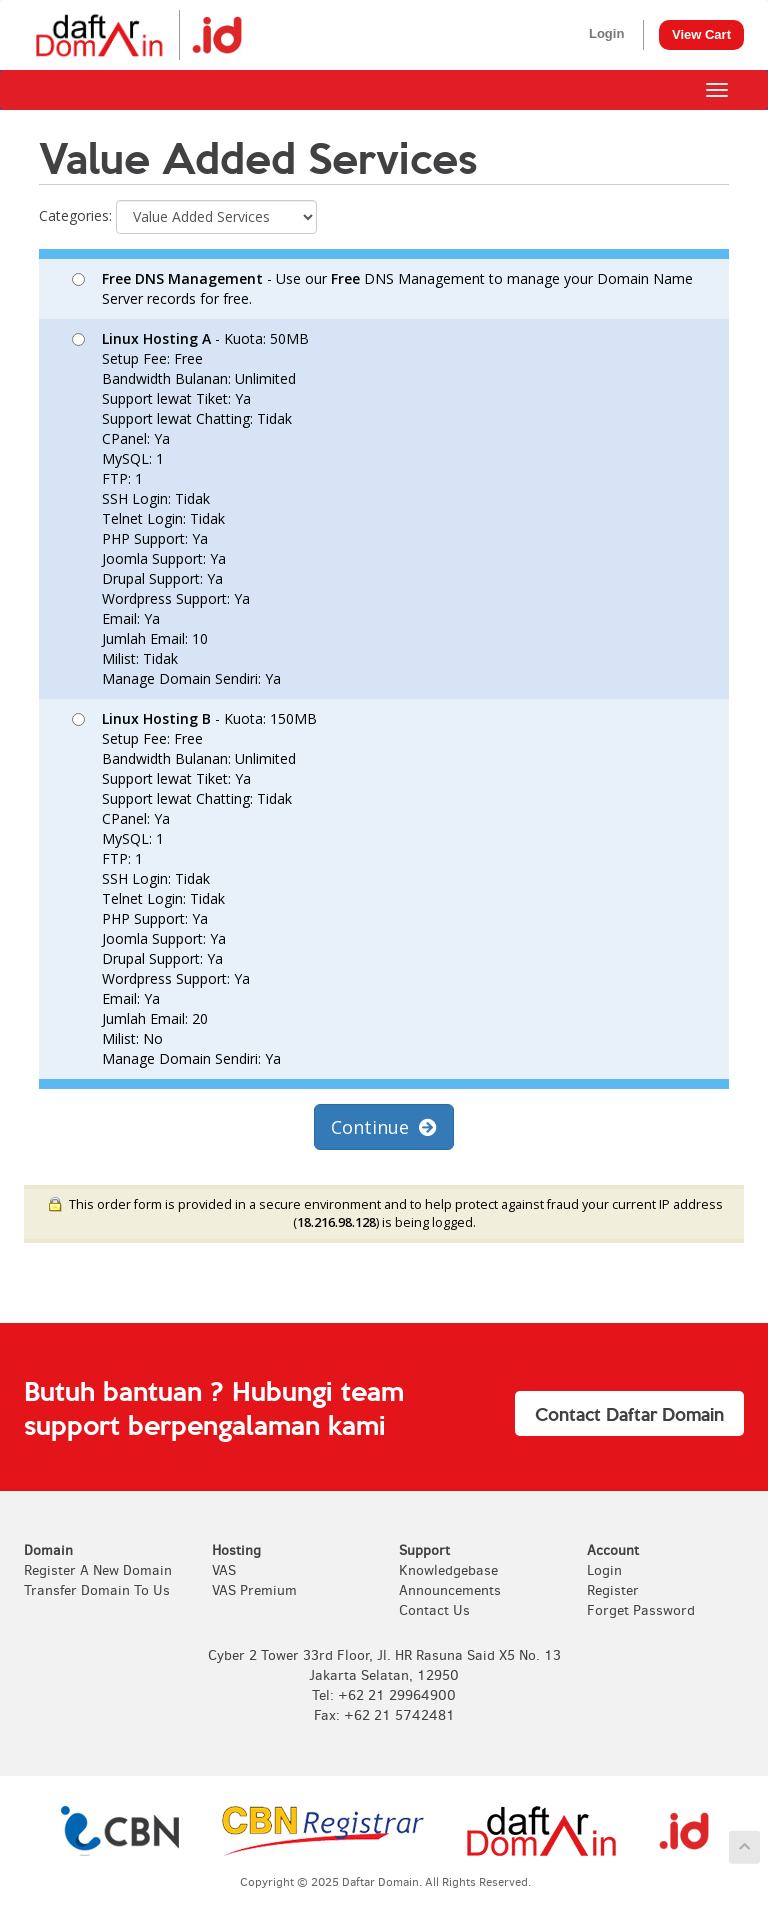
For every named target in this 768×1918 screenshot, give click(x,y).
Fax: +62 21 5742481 (384, 1715)
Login (606, 33)
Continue (384, 1127)
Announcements (450, 1590)
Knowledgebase (448, 1570)
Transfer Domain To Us (97, 1590)
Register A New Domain (98, 1570)
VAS (224, 1570)
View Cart (701, 34)
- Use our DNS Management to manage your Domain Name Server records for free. (382, 288)
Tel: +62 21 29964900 (384, 1695)
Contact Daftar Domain (629, 1413)
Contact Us (434, 1610)
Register (613, 1590)
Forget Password (641, 1610)
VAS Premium (254, 1590)
